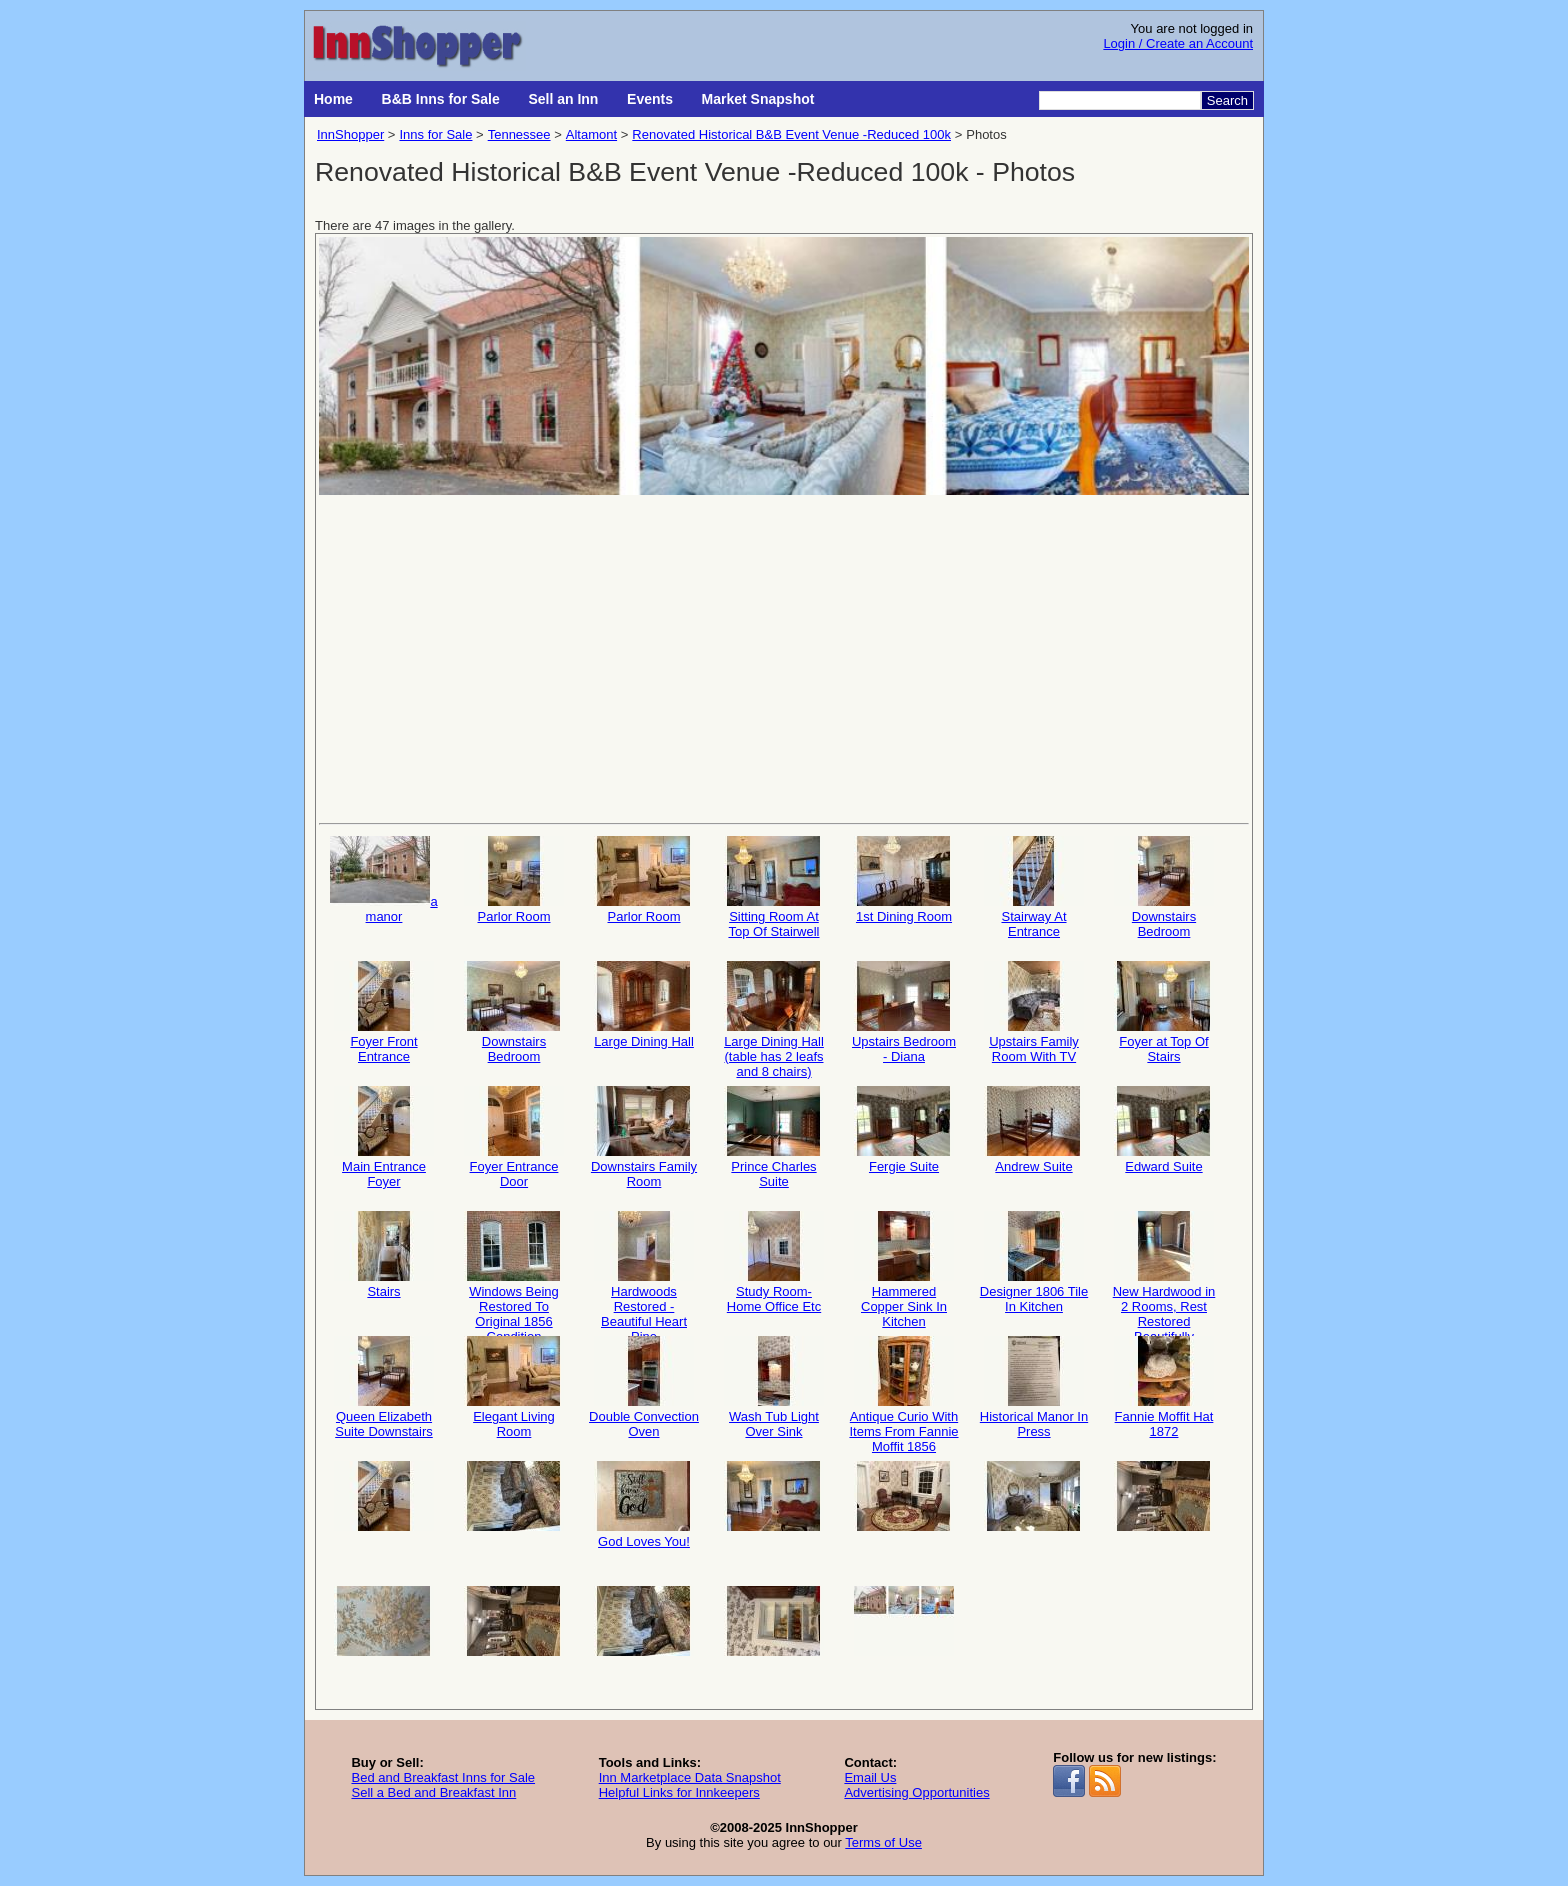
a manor (383, 880)
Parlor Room (514, 880)
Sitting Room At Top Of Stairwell (774, 887)
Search (1227, 100)
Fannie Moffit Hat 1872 (1164, 1387)
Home (333, 99)
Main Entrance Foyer (384, 1137)
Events (650, 99)
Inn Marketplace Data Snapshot (690, 1777)
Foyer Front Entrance (384, 1012)
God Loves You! (644, 1505)
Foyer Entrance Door (514, 1137)
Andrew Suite (1034, 1130)
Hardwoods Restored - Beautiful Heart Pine (644, 1268)
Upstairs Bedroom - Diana (904, 1012)
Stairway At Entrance (1034, 887)
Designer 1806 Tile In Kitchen (1034, 1262)
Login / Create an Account (1178, 43)
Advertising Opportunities (916, 1792)
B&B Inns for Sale (441, 99)
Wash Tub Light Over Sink (774, 1387)
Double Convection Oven (644, 1387)
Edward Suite (1164, 1130)
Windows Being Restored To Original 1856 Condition (514, 1268)
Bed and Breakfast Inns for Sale (443, 1777)
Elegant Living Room (514, 1387)
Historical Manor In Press (1034, 1387)
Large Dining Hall (644, 1005)
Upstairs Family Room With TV (1034, 1012)
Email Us (870, 1777)
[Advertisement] (784, 657)
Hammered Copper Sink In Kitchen (904, 1268)
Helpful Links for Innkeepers (679, 1792)
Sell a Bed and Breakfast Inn (433, 1792)
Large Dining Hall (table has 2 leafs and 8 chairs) (774, 1018)
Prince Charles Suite (774, 1137)
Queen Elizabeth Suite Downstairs (384, 1387)
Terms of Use (883, 1842)
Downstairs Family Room (644, 1137)
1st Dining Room (904, 880)
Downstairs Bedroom (1164, 887)
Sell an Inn (563, 99)
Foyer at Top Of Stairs (1164, 1012)
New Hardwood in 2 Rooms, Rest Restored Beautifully (1164, 1268)
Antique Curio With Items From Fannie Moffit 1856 (903, 1393)
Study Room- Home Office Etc (774, 1262)
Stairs (384, 1255)
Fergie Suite (904, 1130)
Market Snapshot (758, 99)
